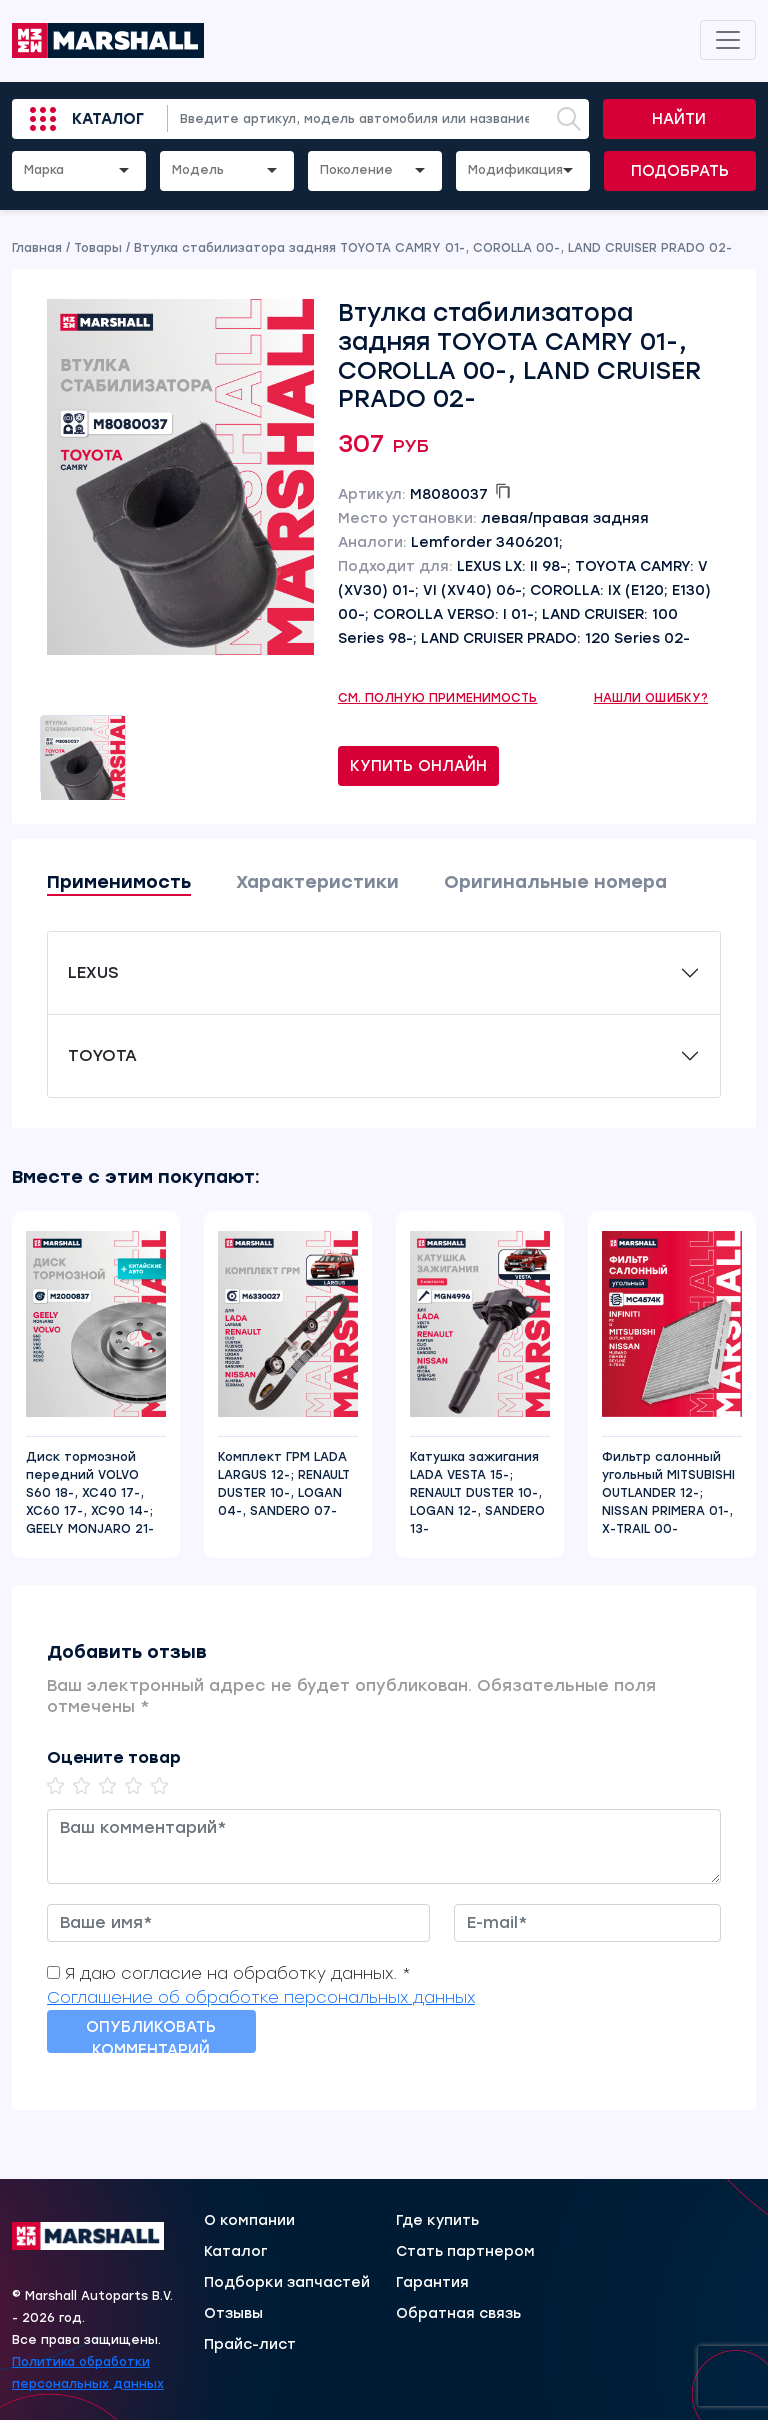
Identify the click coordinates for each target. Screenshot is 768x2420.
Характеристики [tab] (317, 882)
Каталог (108, 119)
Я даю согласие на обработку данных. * (238, 1973)
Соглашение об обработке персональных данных (261, 1997)
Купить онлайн (418, 766)
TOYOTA (102, 1055)
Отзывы (233, 2314)
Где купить (437, 2221)
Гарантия (432, 2283)
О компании (249, 2221)
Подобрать (680, 171)
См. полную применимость (438, 698)
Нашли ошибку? (651, 698)
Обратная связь (458, 2314)
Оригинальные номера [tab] (555, 882)
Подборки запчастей (287, 2283)
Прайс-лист (250, 2345)
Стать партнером (465, 2252)
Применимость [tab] (119, 882)
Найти (679, 119)
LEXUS (93, 972)
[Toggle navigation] (728, 40)
